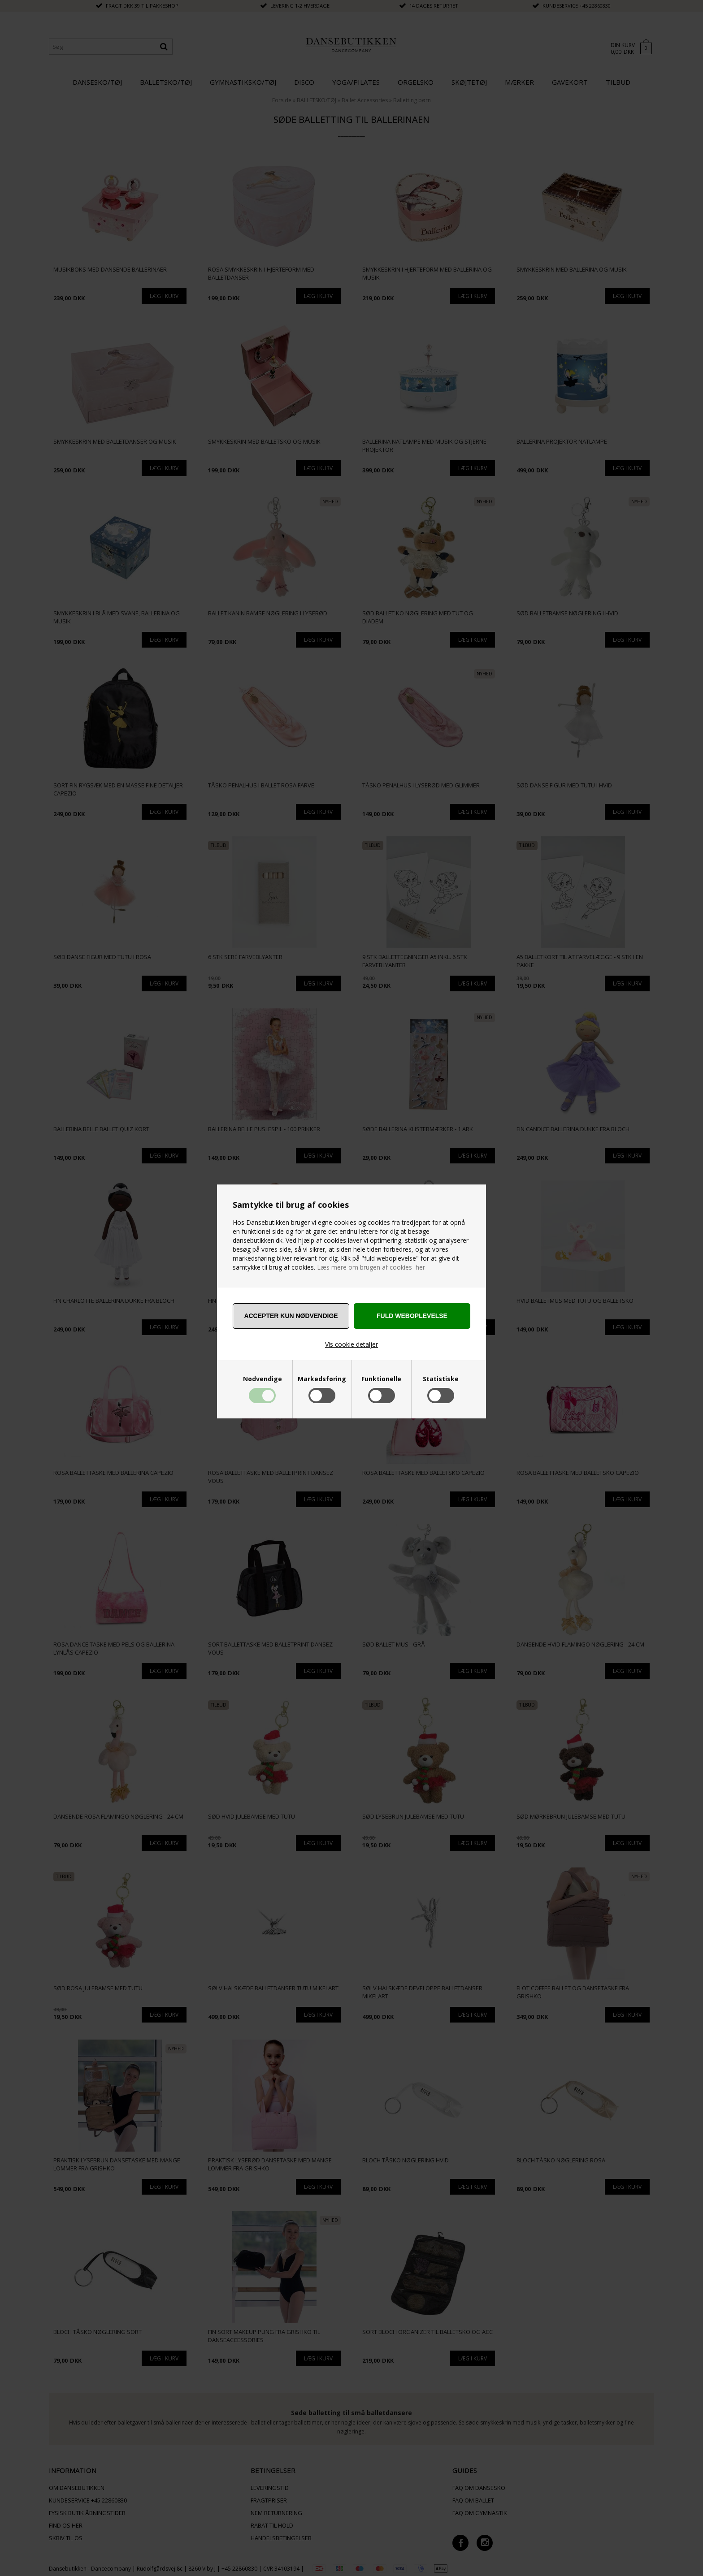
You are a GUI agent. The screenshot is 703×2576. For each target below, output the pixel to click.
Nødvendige (262, 1379)
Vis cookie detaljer (351, 1344)
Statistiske (441, 1379)
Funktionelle (381, 1379)
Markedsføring (322, 1379)
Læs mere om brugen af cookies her (371, 1267)
